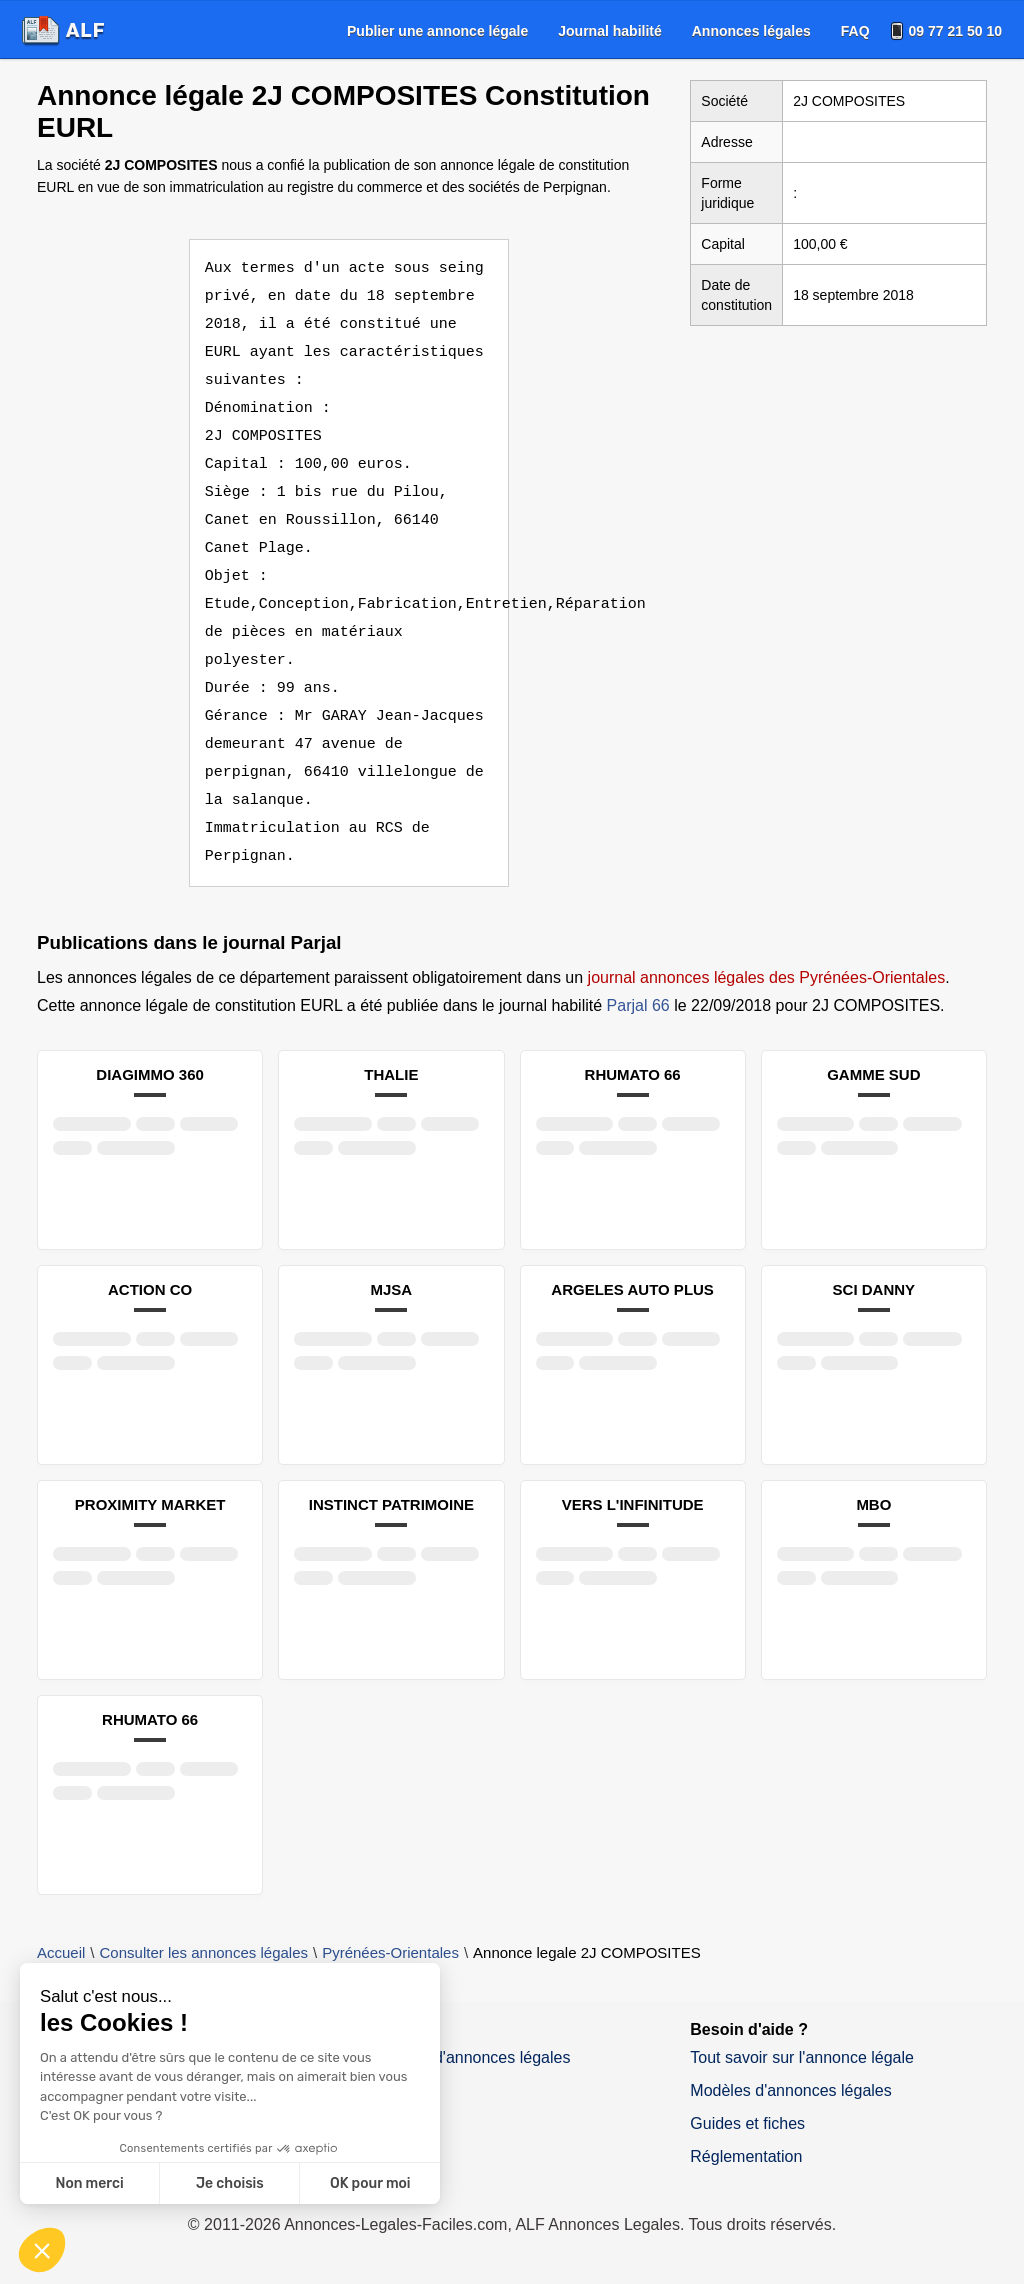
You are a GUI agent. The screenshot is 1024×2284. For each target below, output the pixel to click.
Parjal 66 (638, 1005)
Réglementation (746, 2156)
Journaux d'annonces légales (467, 2057)
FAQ (855, 31)
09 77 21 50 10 (955, 31)
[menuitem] (437, 31)
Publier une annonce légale (437, 31)
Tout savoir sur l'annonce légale (802, 2057)
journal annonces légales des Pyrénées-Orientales (767, 977)
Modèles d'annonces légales (790, 2090)
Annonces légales (751, 31)
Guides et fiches (747, 2123)
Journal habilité (609, 31)
